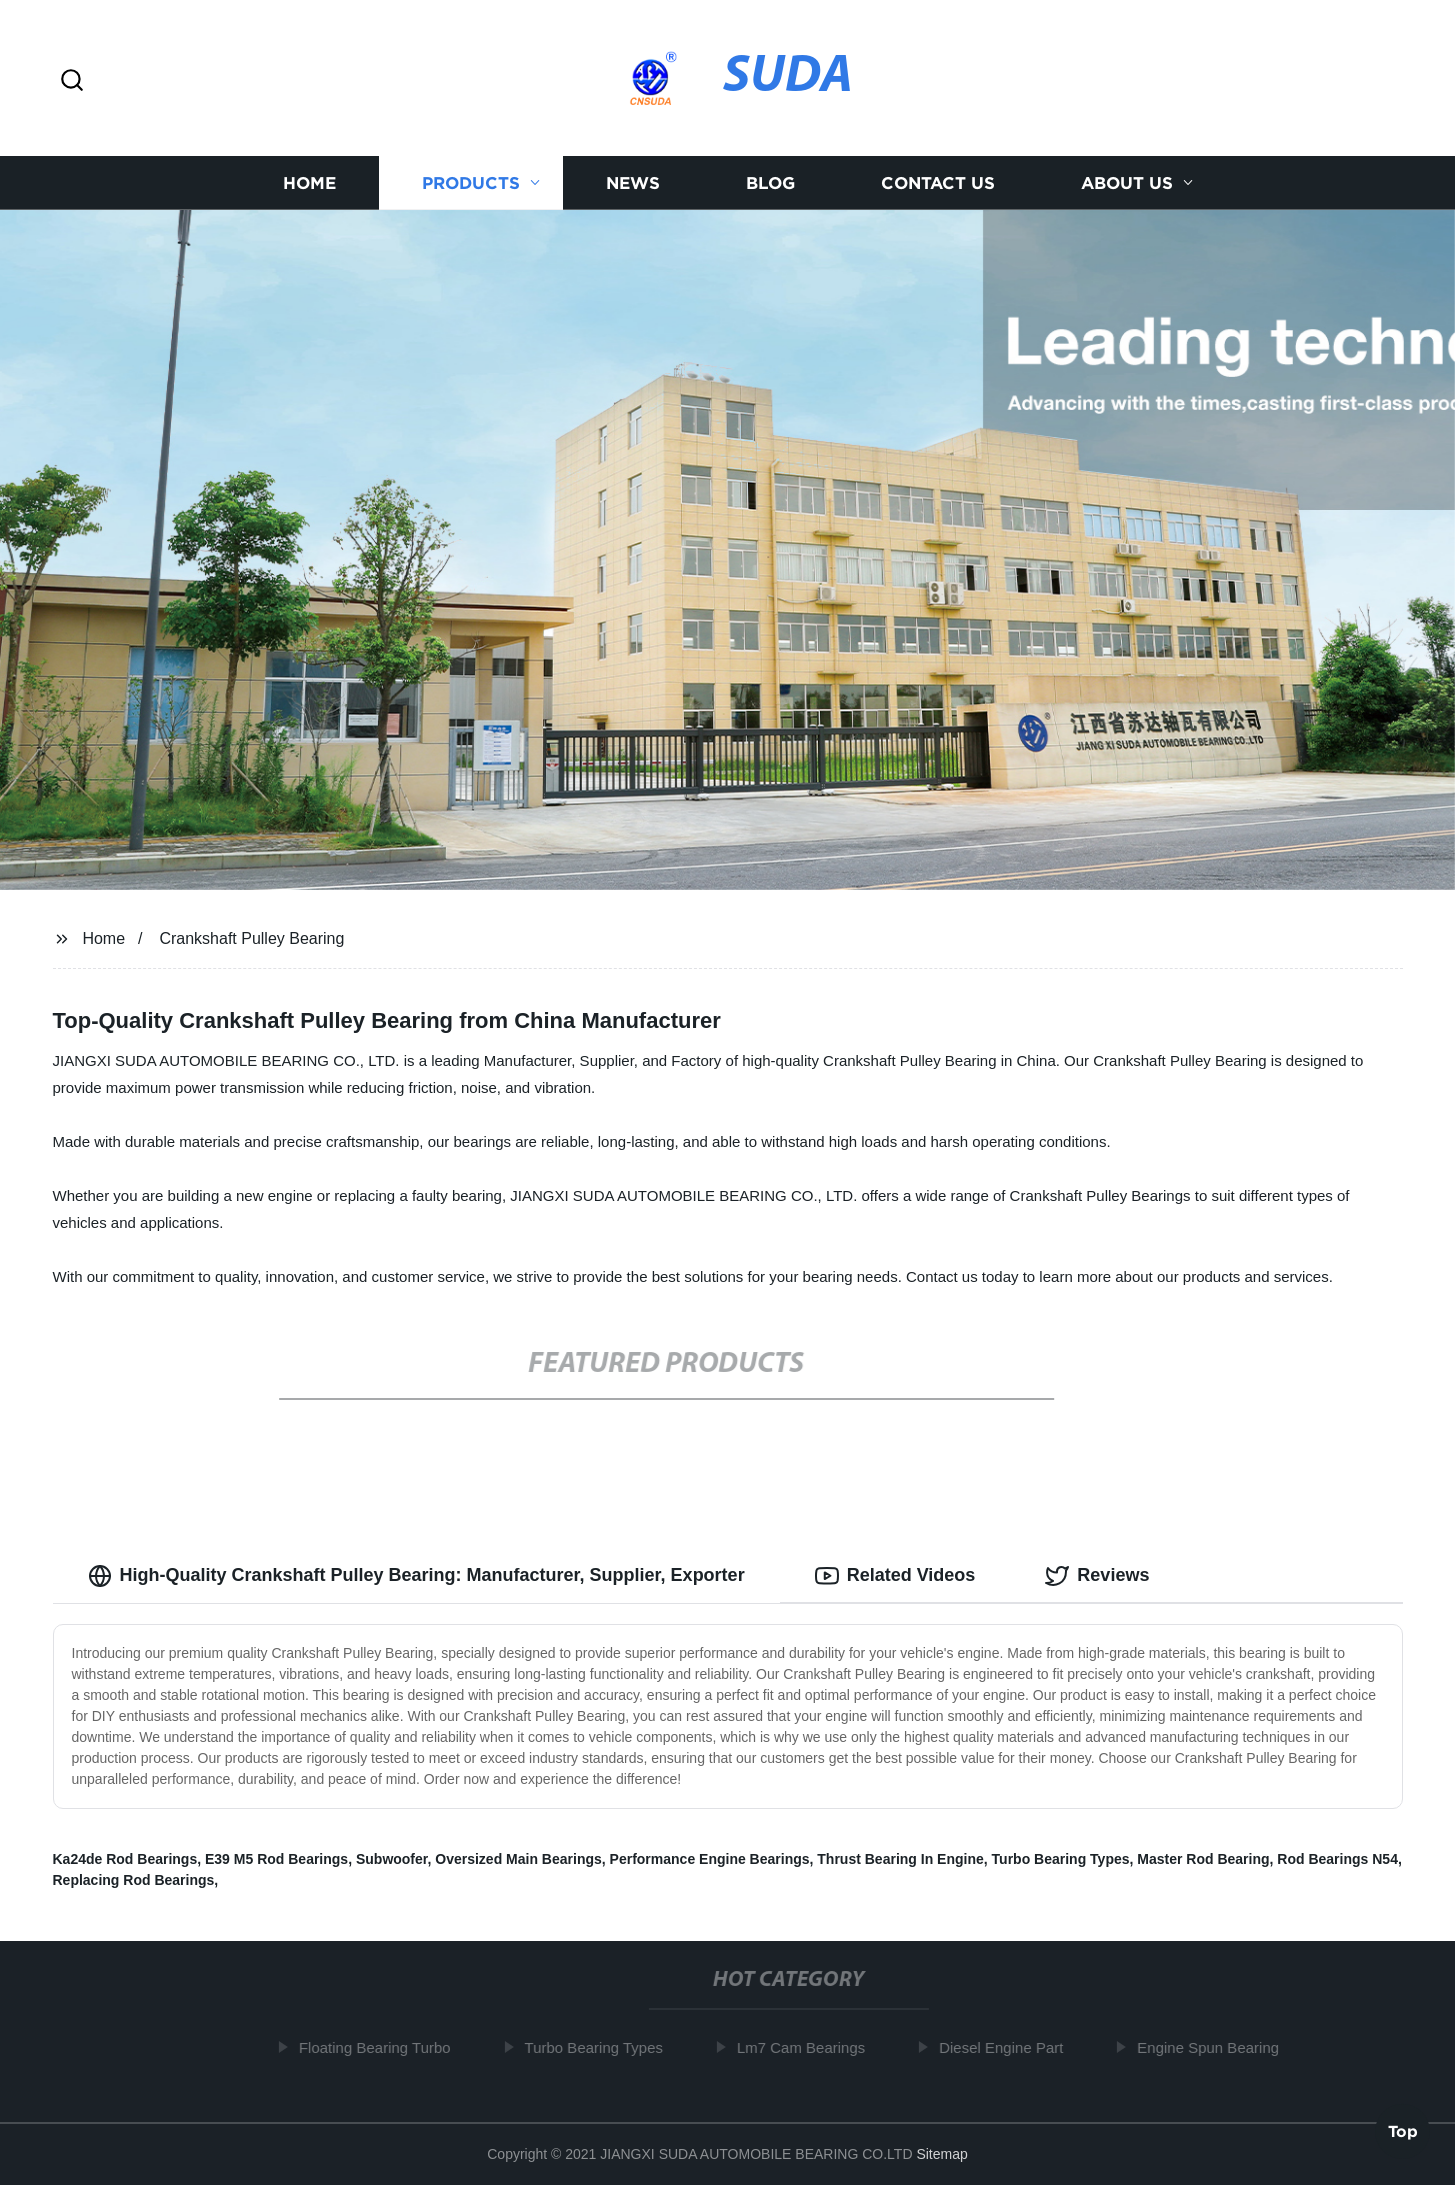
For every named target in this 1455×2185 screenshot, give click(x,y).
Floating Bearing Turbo (380, 2047)
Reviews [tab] (1097, 1576)
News (633, 182)
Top (1403, 2132)
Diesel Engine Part (1007, 2047)
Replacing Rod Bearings (134, 1880)
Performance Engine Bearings (710, 1859)
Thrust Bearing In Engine (900, 1859)
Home (309, 182)
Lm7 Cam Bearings (806, 2047)
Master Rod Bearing (1203, 1859)
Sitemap (941, 2154)
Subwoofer (392, 1859)
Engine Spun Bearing (1214, 2047)
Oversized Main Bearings (518, 1859)
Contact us (938, 182)
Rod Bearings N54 (1337, 1859)
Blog (770, 182)
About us (1127, 182)
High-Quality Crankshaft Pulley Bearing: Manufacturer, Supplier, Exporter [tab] (416, 1576)
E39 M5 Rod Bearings (276, 1859)
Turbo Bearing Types (1061, 1859)
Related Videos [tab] (895, 1576)
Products (471, 182)
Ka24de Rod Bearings (125, 1859)
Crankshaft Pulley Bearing (251, 938)
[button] (72, 81)
